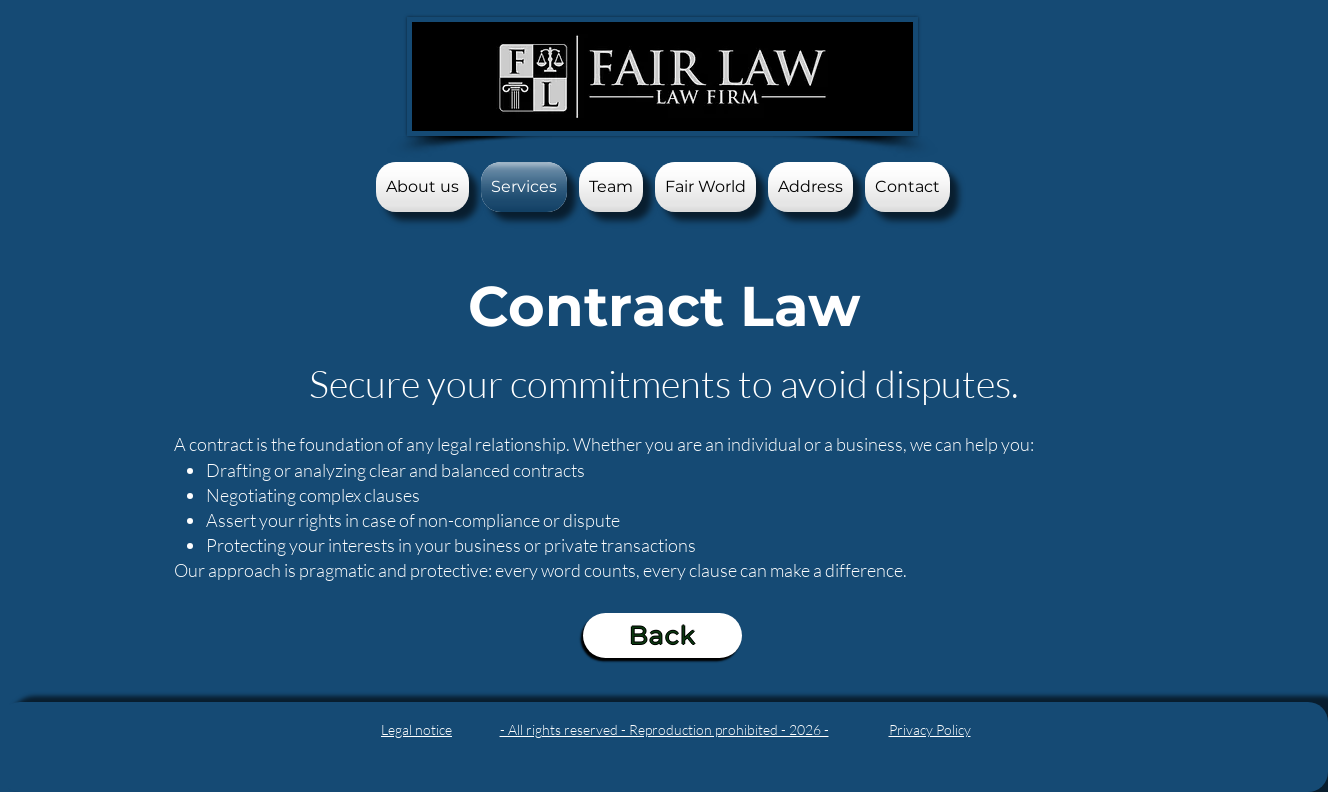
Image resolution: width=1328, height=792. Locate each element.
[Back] (662, 635)
